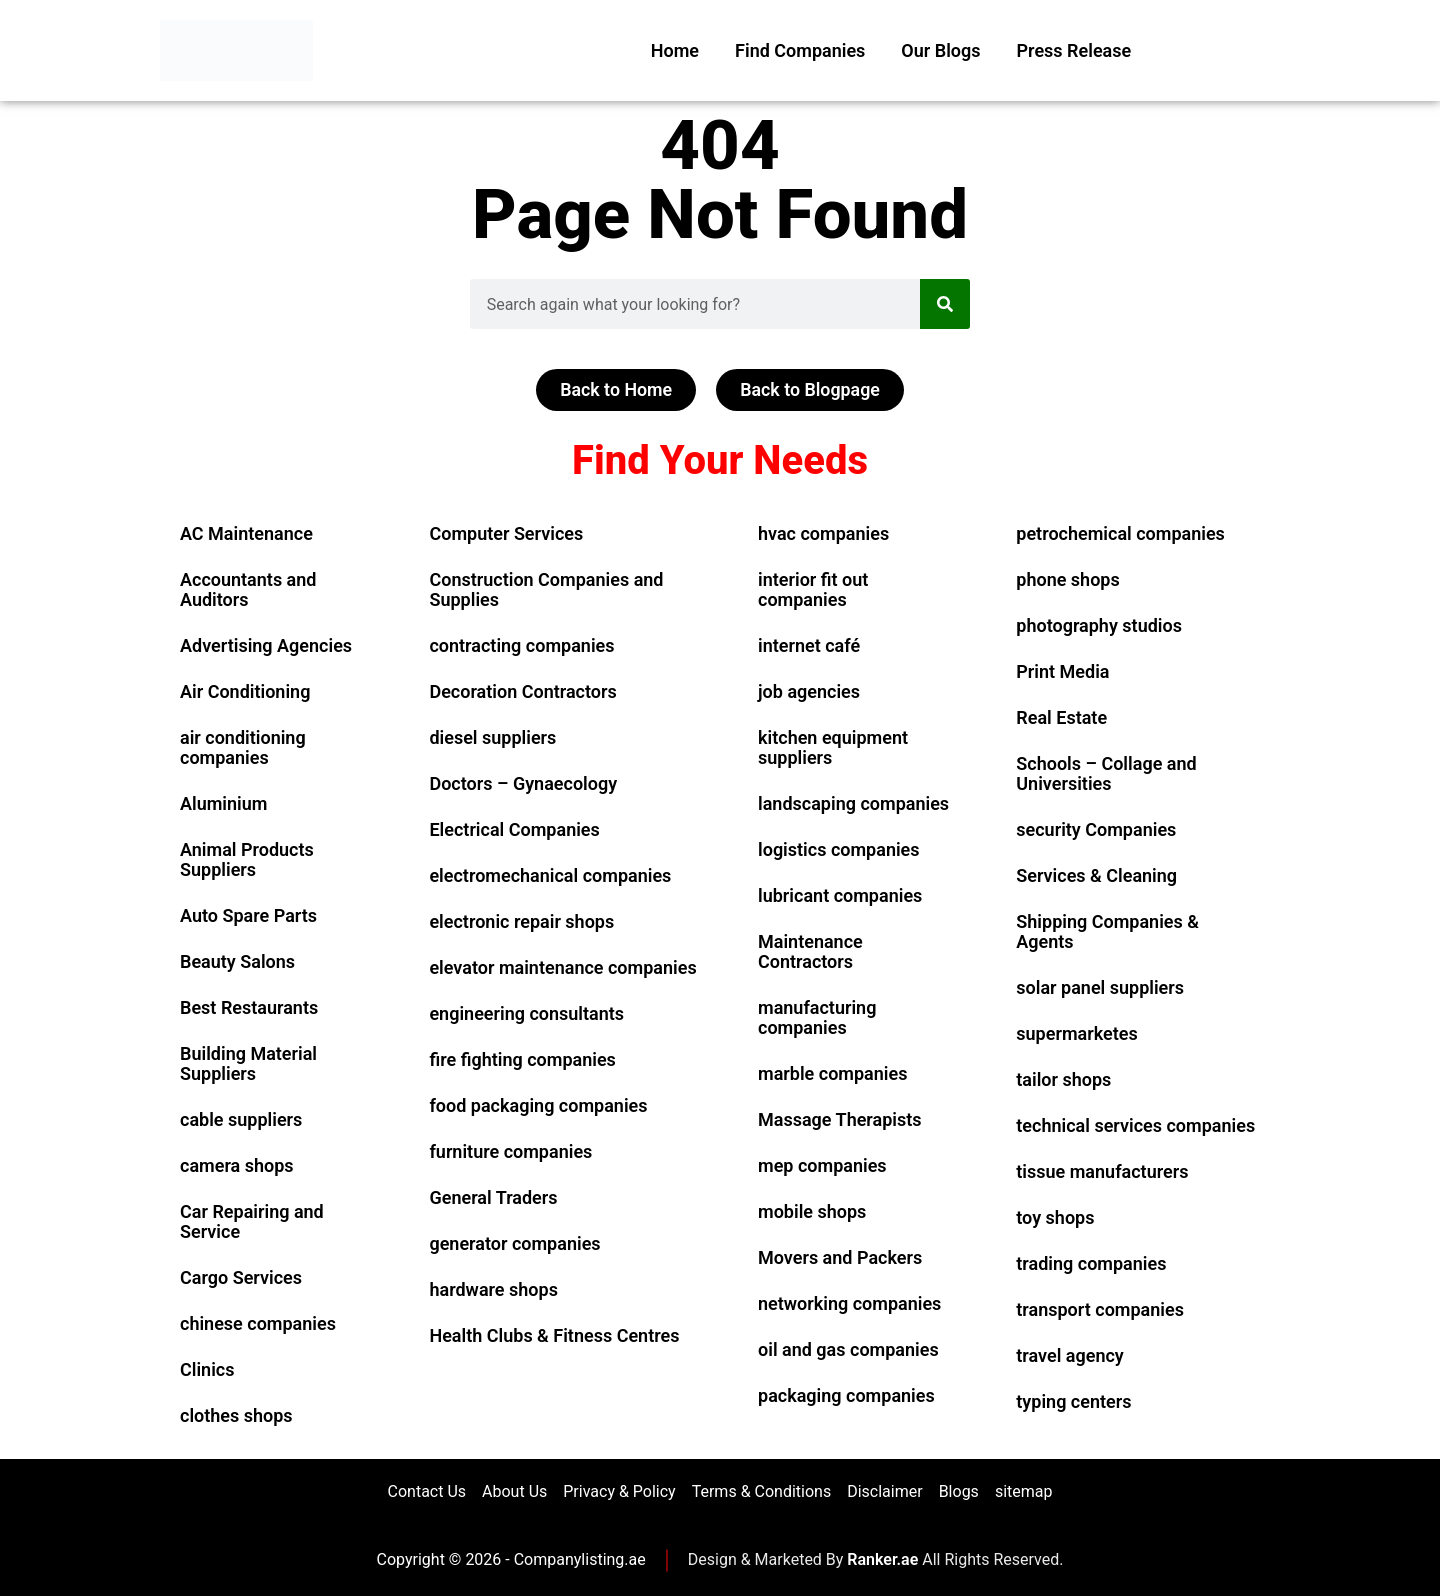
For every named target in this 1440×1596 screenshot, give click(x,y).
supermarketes (1076, 1033)
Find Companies (800, 50)
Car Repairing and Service (252, 1221)
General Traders (493, 1197)
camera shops (237, 1165)
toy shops (1055, 1217)
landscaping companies (853, 803)
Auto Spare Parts (248, 915)
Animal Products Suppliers (247, 859)
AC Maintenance (246, 533)
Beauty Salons (237, 961)
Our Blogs (940, 50)
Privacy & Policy (619, 1491)
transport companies (1100, 1309)
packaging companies (846, 1395)
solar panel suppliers (1100, 987)
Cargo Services (241, 1277)
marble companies (832, 1073)
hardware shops (493, 1289)
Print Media (1062, 671)
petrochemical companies (1120, 533)
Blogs (959, 1491)
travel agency (1069, 1355)
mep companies (822, 1165)
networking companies (849, 1303)
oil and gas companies (848, 1349)
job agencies (809, 691)
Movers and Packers (840, 1257)
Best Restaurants (249, 1007)
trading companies (1091, 1263)
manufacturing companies (817, 1017)
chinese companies (258, 1323)
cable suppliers (241, 1119)
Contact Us (427, 1491)
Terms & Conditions (762, 1491)
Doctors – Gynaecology (523, 783)
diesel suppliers (492, 737)
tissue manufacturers (1102, 1171)
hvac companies (823, 533)
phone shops (1067, 579)
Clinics (207, 1369)
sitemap (1024, 1491)
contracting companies (521, 645)
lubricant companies (840, 895)
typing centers (1073, 1401)
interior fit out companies (813, 589)
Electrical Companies (514, 829)
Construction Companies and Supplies (546, 589)
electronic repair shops (521, 921)
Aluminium (223, 803)
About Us (514, 1491)
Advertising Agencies (266, 645)
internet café (809, 645)
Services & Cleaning (1096, 875)
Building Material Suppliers (248, 1063)
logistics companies (839, 849)
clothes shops (236, 1415)
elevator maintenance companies (562, 967)
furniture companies (510, 1151)
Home (675, 50)
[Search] (945, 304)
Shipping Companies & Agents (1107, 931)
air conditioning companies (243, 747)
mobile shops (812, 1211)
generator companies (514, 1243)
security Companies (1096, 829)
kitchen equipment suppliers (833, 747)
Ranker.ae (882, 1560)
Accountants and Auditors (248, 589)
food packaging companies (538, 1105)
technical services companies (1135, 1125)
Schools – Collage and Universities (1106, 773)
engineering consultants (526, 1013)
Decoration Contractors (522, 691)
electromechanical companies (550, 875)
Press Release (1074, 50)
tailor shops (1063, 1079)
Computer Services (506, 533)
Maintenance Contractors (810, 951)
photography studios (1099, 625)
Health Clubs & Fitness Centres (554, 1335)
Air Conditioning (245, 691)
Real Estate (1061, 717)
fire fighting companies (522, 1059)
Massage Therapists (840, 1119)
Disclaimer (884, 1491)
